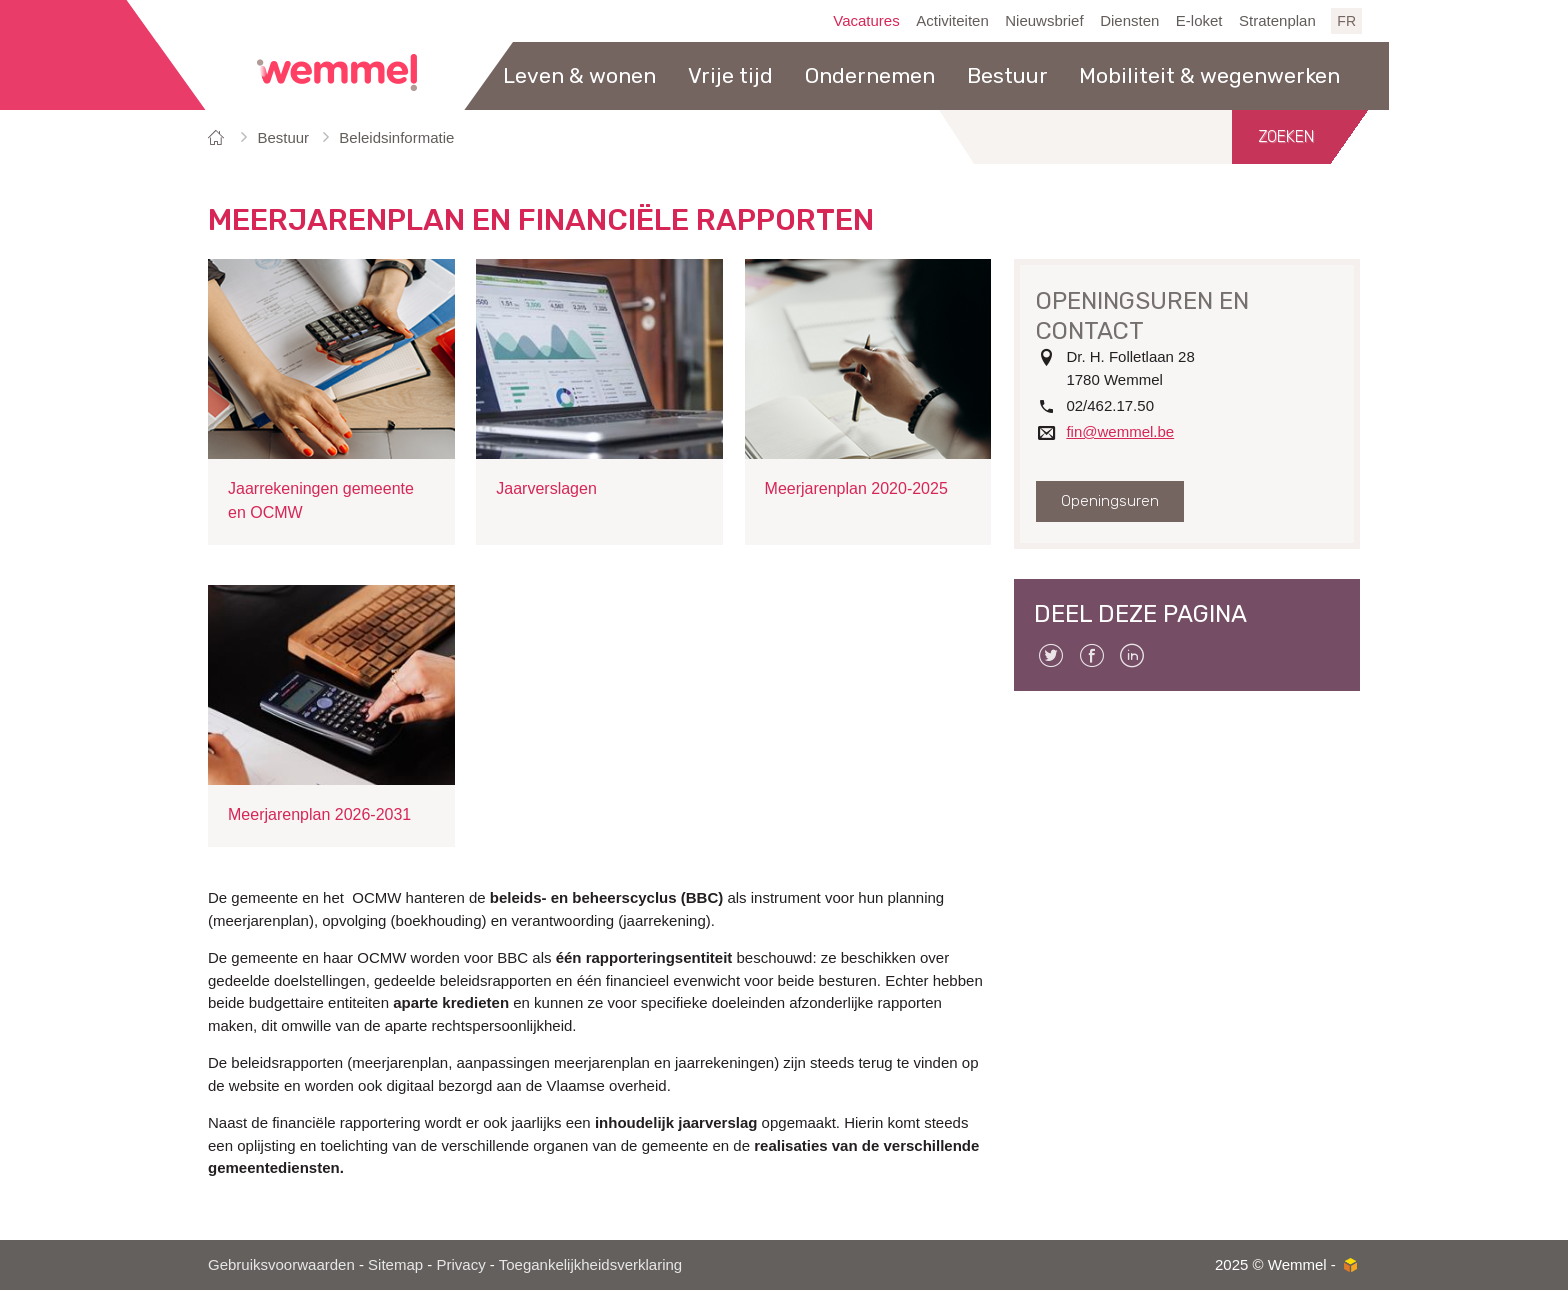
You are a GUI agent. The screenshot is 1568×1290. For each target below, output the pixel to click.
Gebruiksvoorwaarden (281, 1264)
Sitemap (395, 1264)
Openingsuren (1110, 501)
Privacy (460, 1264)
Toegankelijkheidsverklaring (590, 1264)
